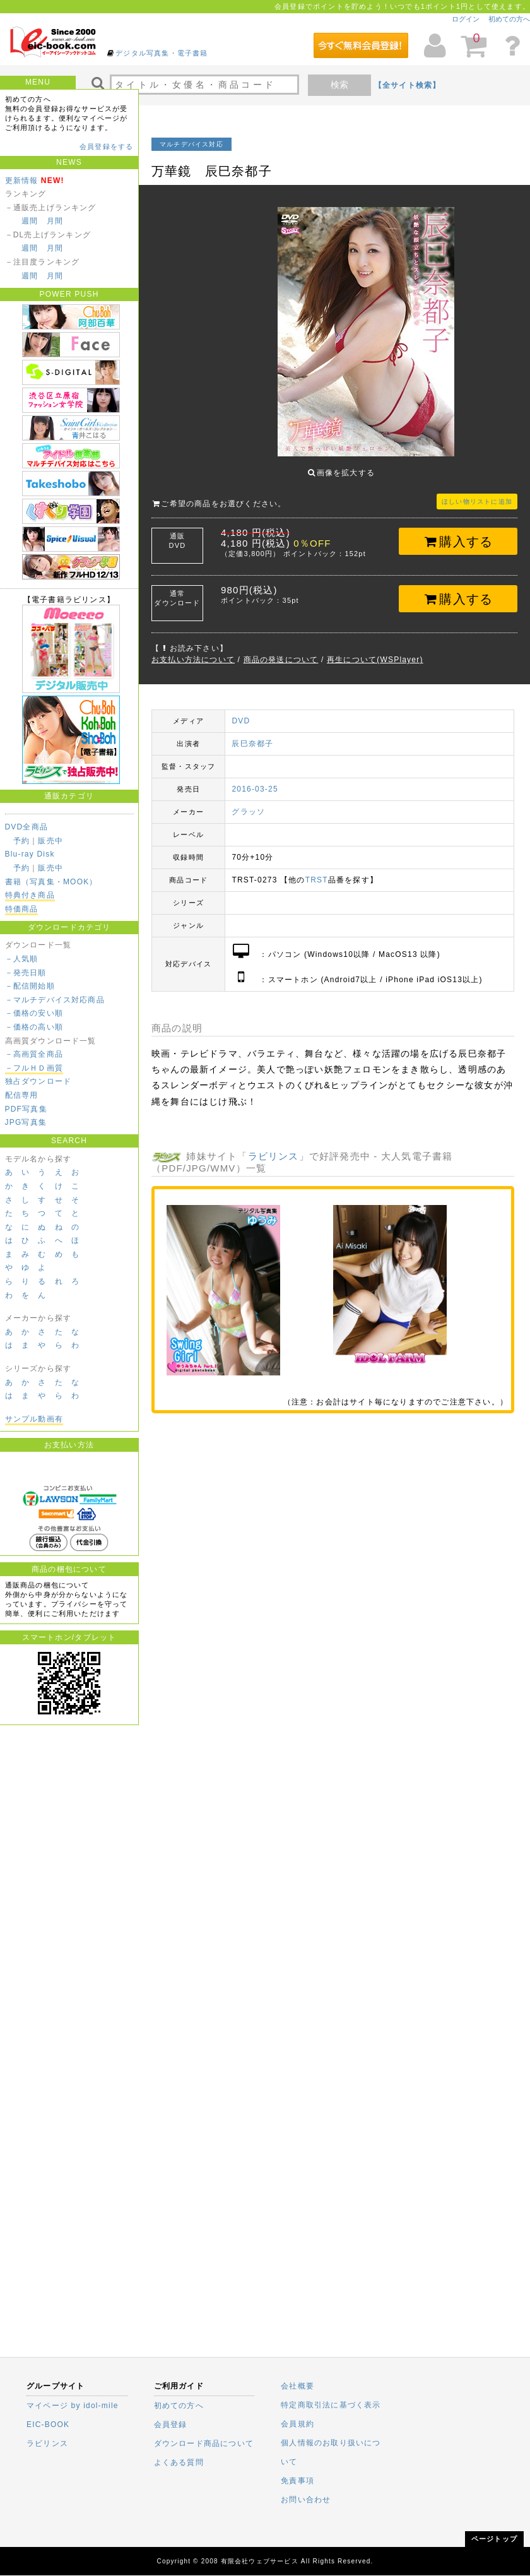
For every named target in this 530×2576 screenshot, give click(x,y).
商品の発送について (281, 650)
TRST (316, 870)
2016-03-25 (255, 779)
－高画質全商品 (34, 1054)
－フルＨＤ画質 (34, 1068)
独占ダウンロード (38, 1081)
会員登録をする (106, 146)
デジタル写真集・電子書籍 (161, 53)
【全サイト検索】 (407, 85)
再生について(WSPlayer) (375, 650)
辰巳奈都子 (252, 734)
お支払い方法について (193, 650)
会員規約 (297, 2423)
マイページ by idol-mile (72, 2405)
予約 (21, 840)
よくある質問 (179, 2462)
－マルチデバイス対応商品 (55, 999)
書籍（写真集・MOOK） (51, 881)
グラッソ (248, 802)
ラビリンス (273, 1146)
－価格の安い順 (34, 1013)
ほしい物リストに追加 (477, 492)
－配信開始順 (30, 986)
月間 (55, 221)
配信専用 (21, 1095)
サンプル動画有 (34, 1419)
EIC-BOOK (47, 2424)
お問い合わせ (306, 2499)
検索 (339, 85)
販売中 (50, 840)
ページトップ (494, 2539)
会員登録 (170, 2424)
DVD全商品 (27, 826)
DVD (241, 711)
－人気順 (21, 958)
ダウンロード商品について (204, 2443)
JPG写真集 (26, 1122)
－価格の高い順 (34, 1027)
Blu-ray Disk (30, 854)
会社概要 (297, 2386)
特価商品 (21, 909)
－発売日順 (26, 972)
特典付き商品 (30, 895)
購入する (458, 532)
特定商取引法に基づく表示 (330, 2405)
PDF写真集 (26, 1109)
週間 (29, 221)
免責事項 (297, 2480)
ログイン (466, 19)
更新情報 (21, 180)
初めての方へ (509, 19)
